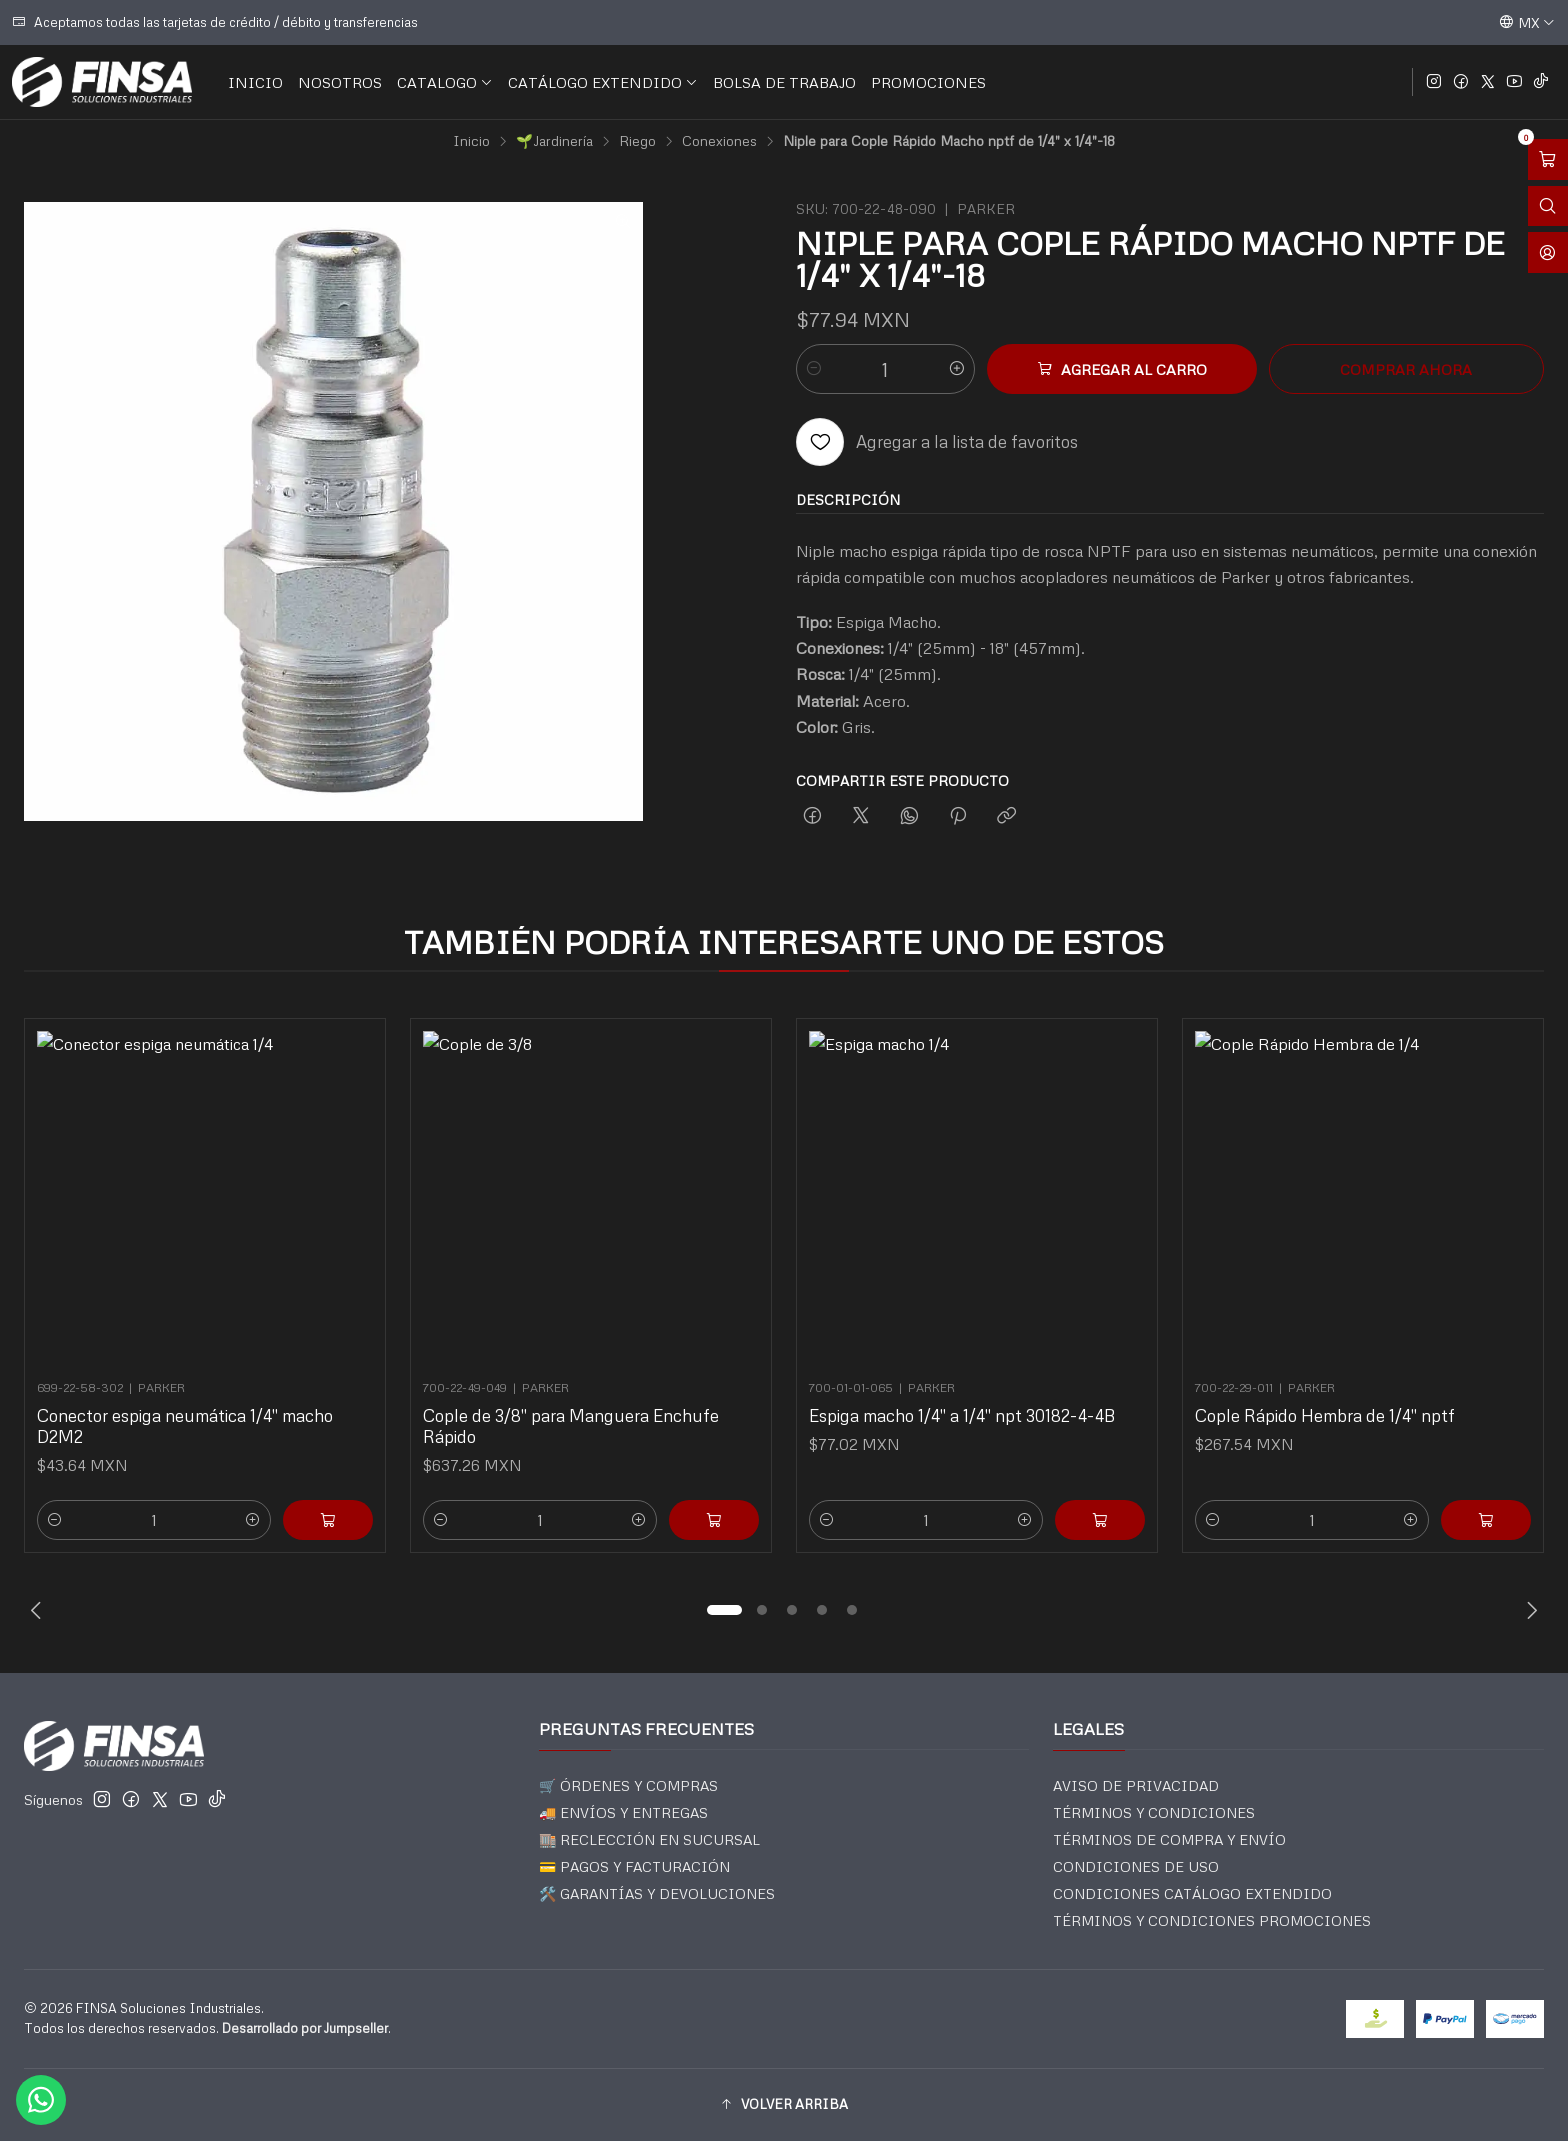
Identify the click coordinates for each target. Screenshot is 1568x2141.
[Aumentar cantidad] (957, 369)
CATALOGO (445, 82)
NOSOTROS (340, 82)
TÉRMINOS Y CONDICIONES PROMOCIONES (1212, 1920)
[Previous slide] (39, 1610)
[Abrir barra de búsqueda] (1548, 206)
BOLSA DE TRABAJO (784, 82)
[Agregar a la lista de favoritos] (937, 442)
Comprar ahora (1406, 369)
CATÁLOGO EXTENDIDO (603, 82)
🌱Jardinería (554, 141)
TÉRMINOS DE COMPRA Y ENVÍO (1169, 1839)
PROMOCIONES (928, 82)
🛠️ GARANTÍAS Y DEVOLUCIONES (657, 1893)
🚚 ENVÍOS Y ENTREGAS (623, 1812)
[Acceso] (1548, 252)
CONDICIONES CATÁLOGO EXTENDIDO (1192, 1893)
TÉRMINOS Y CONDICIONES (1154, 1812)
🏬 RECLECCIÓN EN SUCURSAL (649, 1839)
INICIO (255, 82)
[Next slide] (1529, 1610)
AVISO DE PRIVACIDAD (1136, 1785)
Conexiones (719, 141)
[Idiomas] (1527, 22)
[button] (724, 1610)
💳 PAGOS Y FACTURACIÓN (634, 1866)
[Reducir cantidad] (814, 369)
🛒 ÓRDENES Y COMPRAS (628, 1785)
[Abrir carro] (1548, 159)
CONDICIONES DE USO (1136, 1866)
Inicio (471, 141)
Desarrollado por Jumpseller (305, 2028)
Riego (637, 141)
